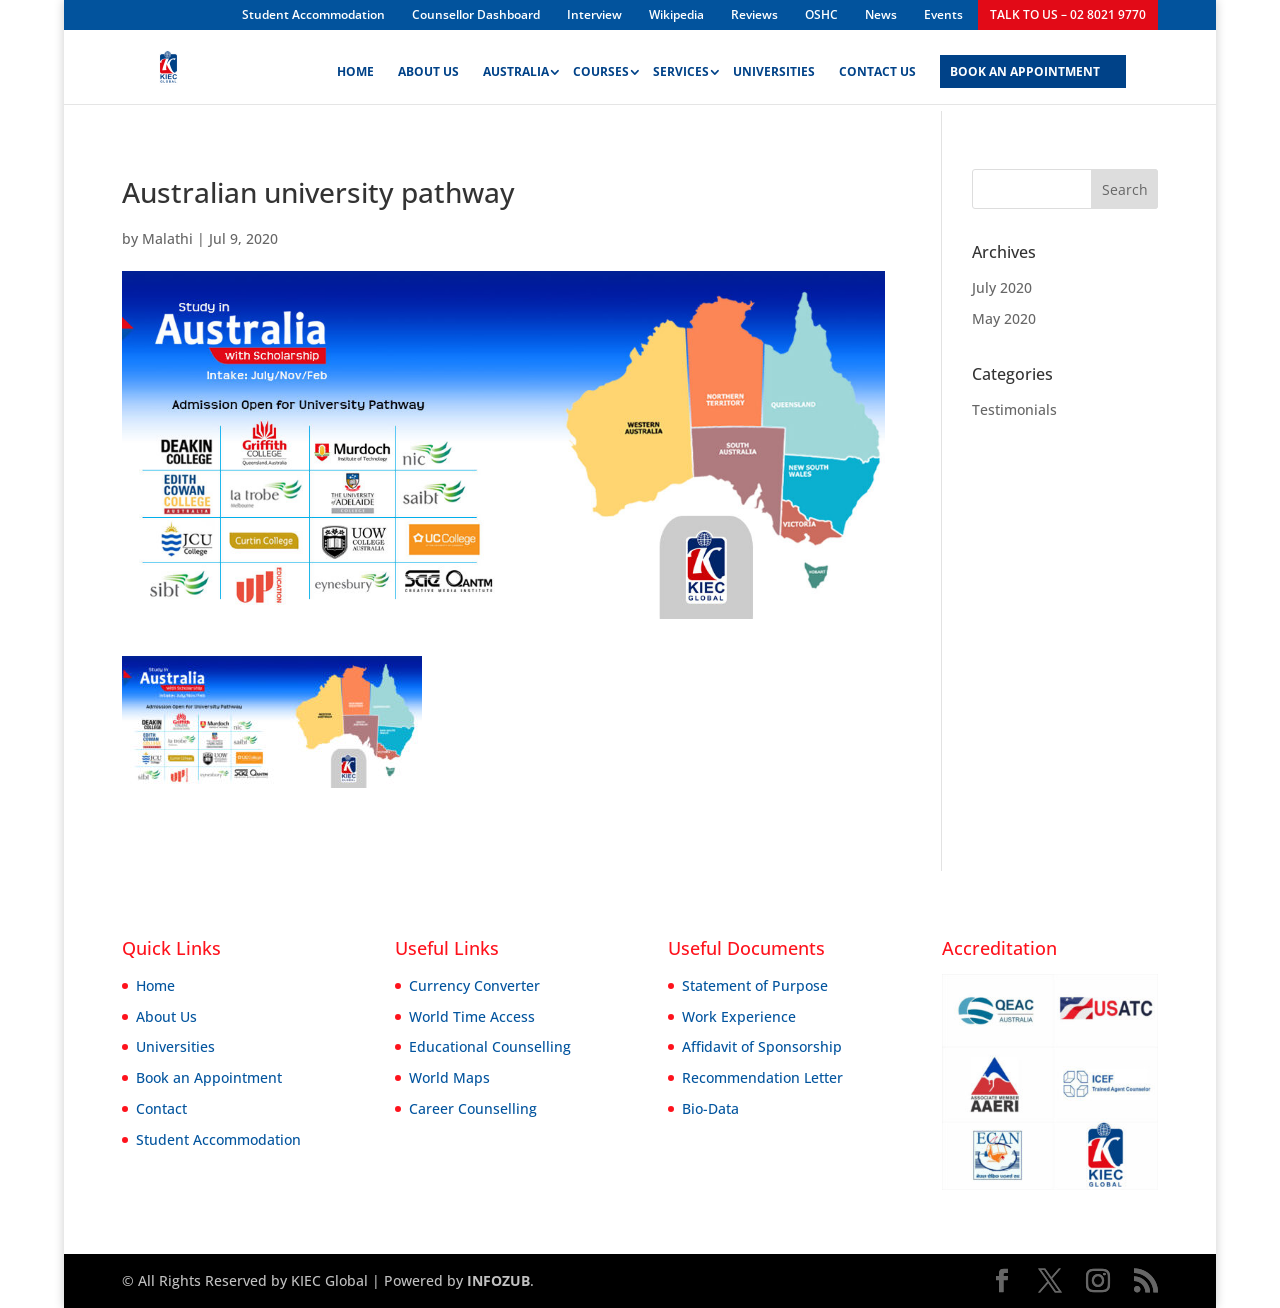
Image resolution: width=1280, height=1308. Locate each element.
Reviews (754, 14)
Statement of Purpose (755, 985)
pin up (7, 0)
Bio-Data (710, 1108)
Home (355, 72)
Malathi (167, 238)
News (881, 14)
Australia (516, 72)
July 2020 (1002, 287)
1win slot (125, 0)
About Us (428, 72)
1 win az (27, 0)
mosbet (220, 0)
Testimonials (1014, 409)
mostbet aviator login (66, 0)
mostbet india (95, 0)
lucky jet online (159, 0)
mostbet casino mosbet (109, 0)
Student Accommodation (313, 14)
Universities (774, 72)
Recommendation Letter (762, 1077)
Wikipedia (676, 14)
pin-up (231, 0)
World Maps (449, 1077)
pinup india (225, 0)
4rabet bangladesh (42, 0)
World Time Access (472, 1016)
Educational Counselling (490, 1046)
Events (943, 14)
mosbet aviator (147, 0)
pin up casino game (172, 0)
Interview (594, 14)
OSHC (821, 14)
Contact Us (877, 72)
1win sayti (187, 0)
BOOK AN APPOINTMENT (1025, 72)
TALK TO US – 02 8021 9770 (1068, 14)
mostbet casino (32, 0)
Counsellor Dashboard (476, 14)
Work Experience (739, 1016)
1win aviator (75, 0)
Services (681, 72)
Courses (601, 72)
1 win (59, 0)
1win (23, 0)
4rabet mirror (236, 0)
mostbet (11, 0)
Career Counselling (473, 1108)
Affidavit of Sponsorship (762, 1046)
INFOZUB (496, 1280)
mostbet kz (212, 0)
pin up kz (15, 0)
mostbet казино (138, 0)
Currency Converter (474, 985)
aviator (90, 0)
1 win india (130, 0)
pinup (50, 0)
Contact (161, 1108)
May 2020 (1004, 318)
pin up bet (55, 0)
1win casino (200, 0)
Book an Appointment (209, 1077)
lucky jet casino (193, 0)
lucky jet (20, 0)
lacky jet (245, 0)
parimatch (101, 0)
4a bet (249, 0)
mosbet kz (2, 0)
